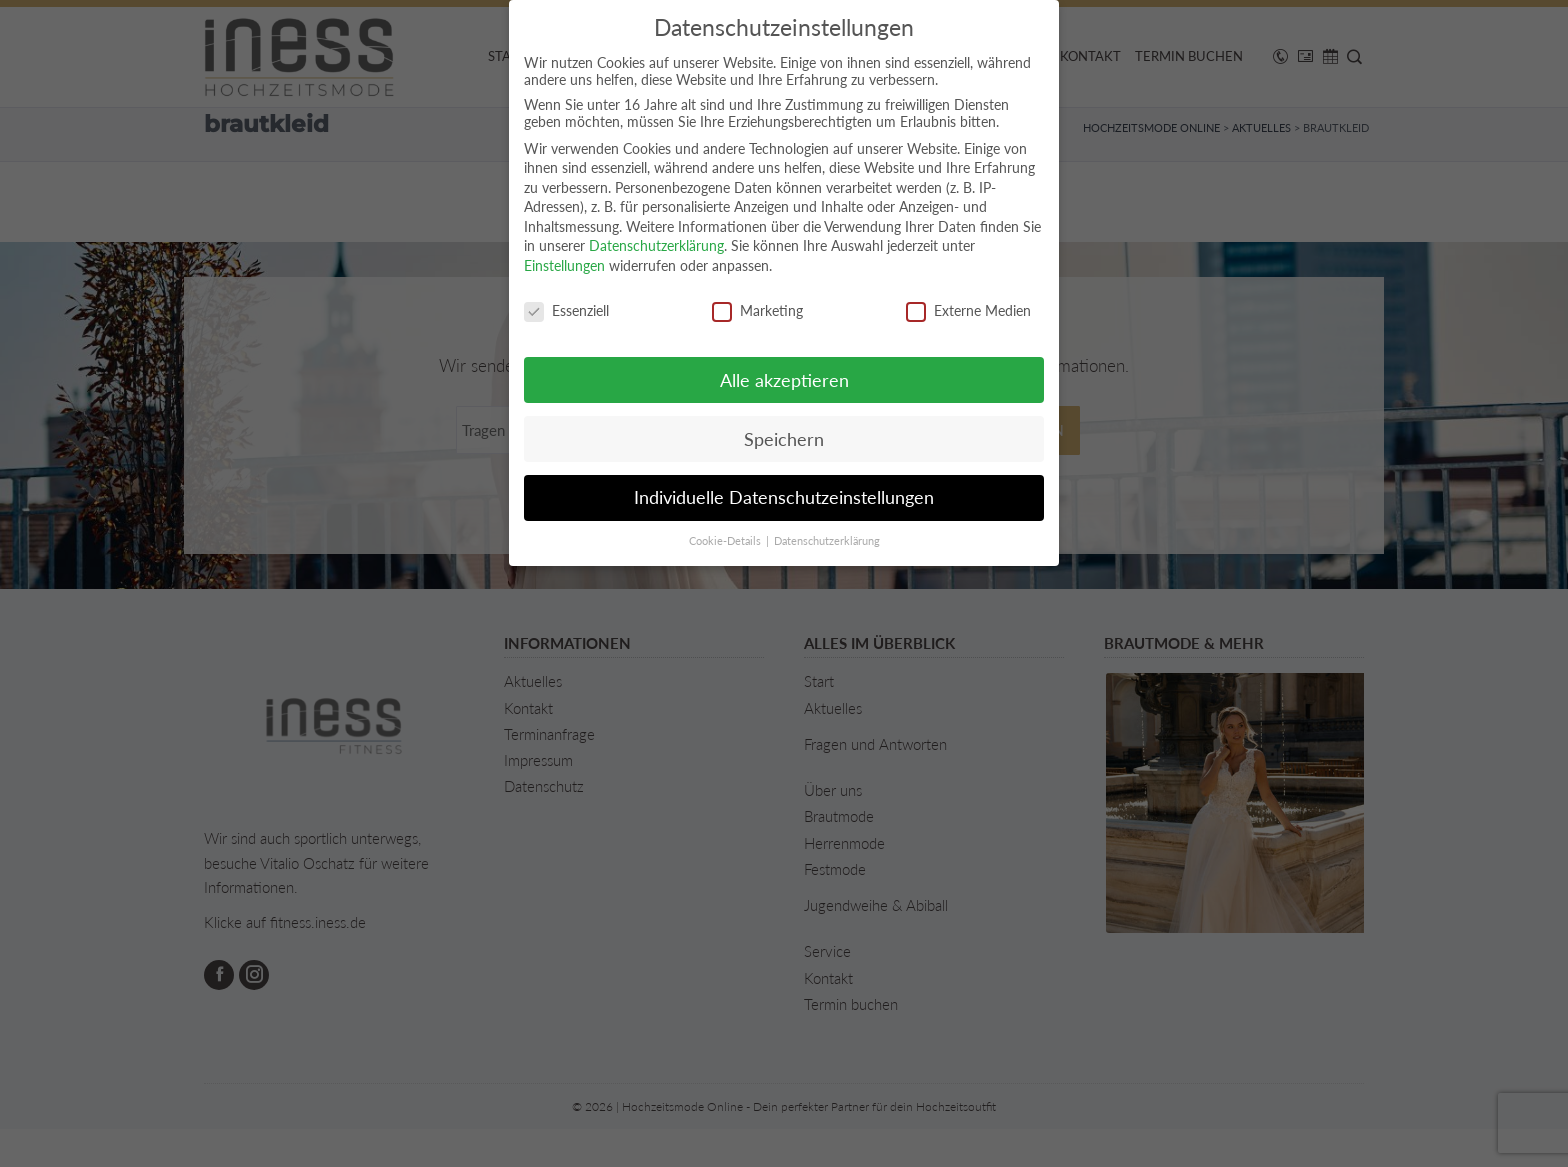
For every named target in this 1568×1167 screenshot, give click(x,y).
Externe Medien (968, 310)
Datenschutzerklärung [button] (827, 541)
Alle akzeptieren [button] (784, 380)
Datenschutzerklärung (656, 245)
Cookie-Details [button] (726, 541)
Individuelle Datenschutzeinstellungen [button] (784, 497)
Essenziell (566, 310)
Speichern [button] (784, 439)
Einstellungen (564, 265)
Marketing (757, 310)
